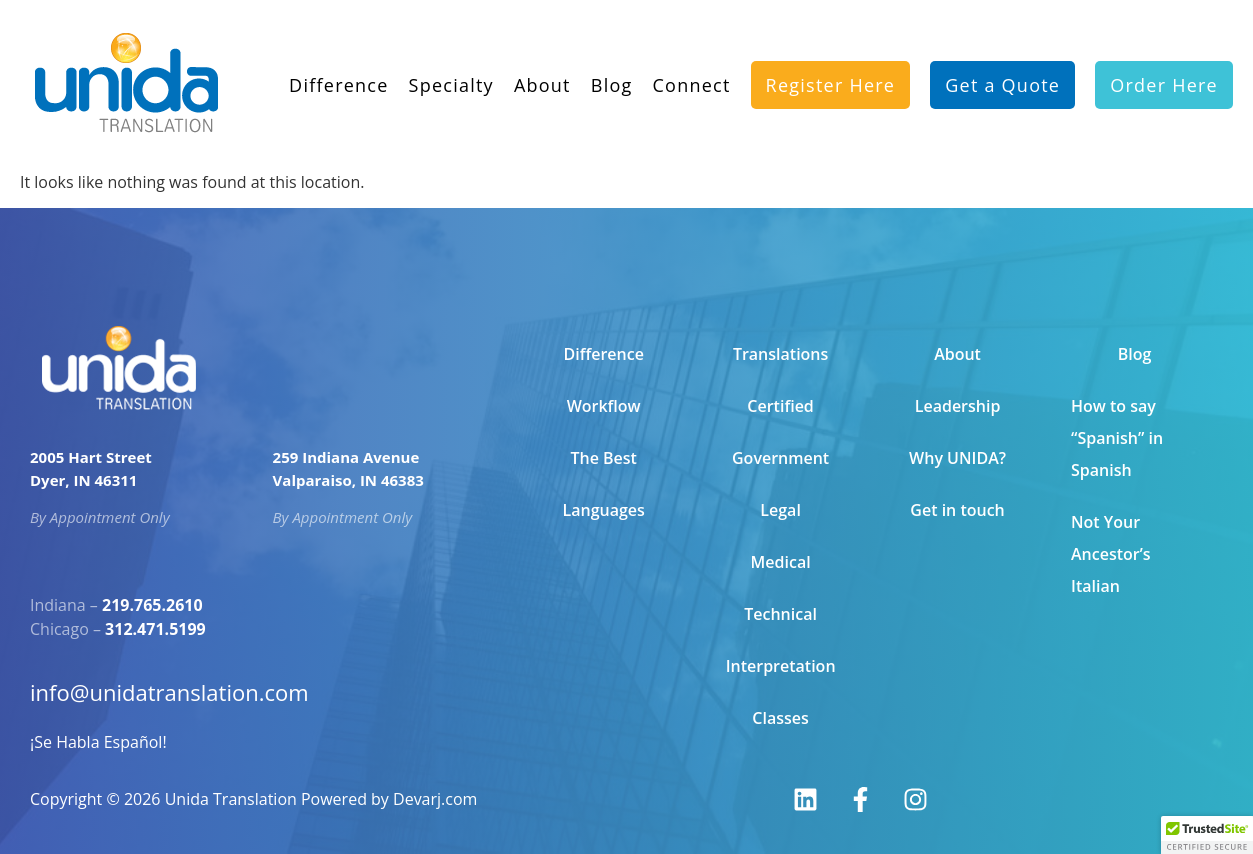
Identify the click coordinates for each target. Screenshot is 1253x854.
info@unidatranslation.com (175, 692)
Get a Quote (1002, 68)
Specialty (451, 68)
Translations (780, 354)
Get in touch (957, 510)
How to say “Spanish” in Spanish (1117, 438)
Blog (612, 68)
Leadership (958, 406)
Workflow (604, 406)
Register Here (831, 68)
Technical (780, 614)
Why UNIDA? (957, 458)
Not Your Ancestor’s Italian (1111, 554)
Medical (781, 562)
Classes (780, 718)
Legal (780, 510)
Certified (780, 406)
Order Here (1164, 68)
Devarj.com (435, 799)
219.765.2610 (152, 605)
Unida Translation (231, 799)
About (542, 68)
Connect (692, 68)
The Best (603, 458)
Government (780, 458)
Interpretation (781, 666)
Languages (603, 510)
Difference (338, 68)
